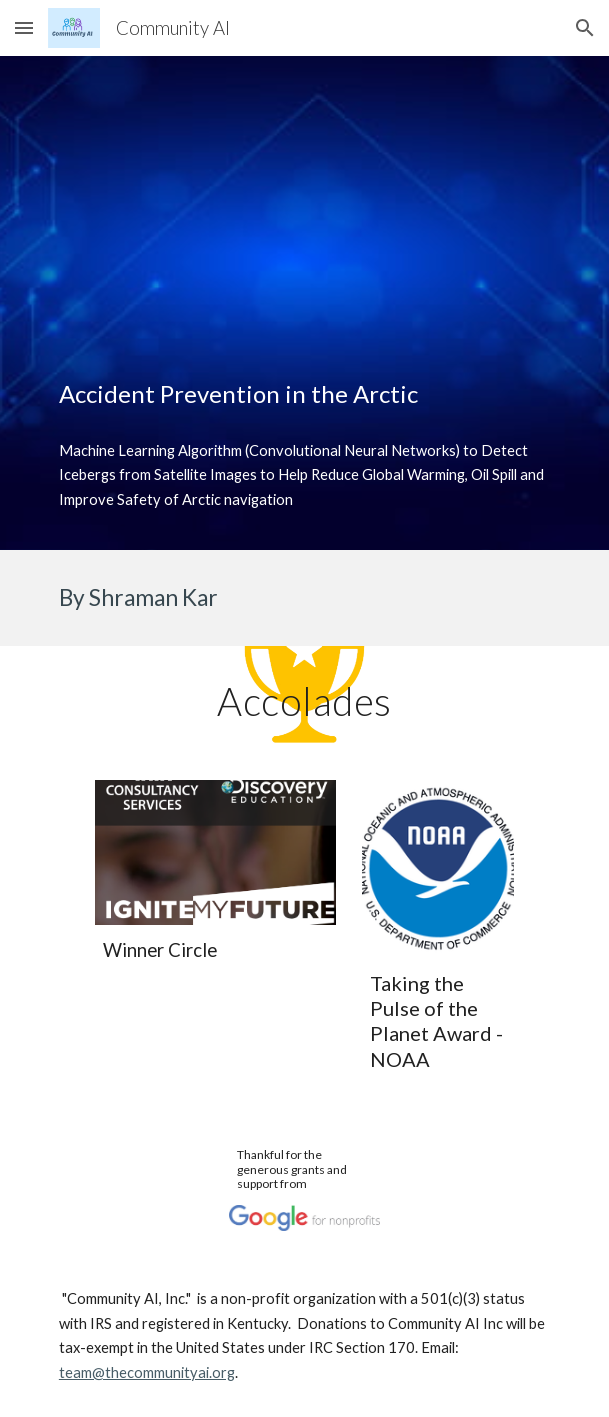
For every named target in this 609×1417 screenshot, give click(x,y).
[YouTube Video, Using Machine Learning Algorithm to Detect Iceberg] (304, 197)
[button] (24, 27)
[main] (304, 394)
